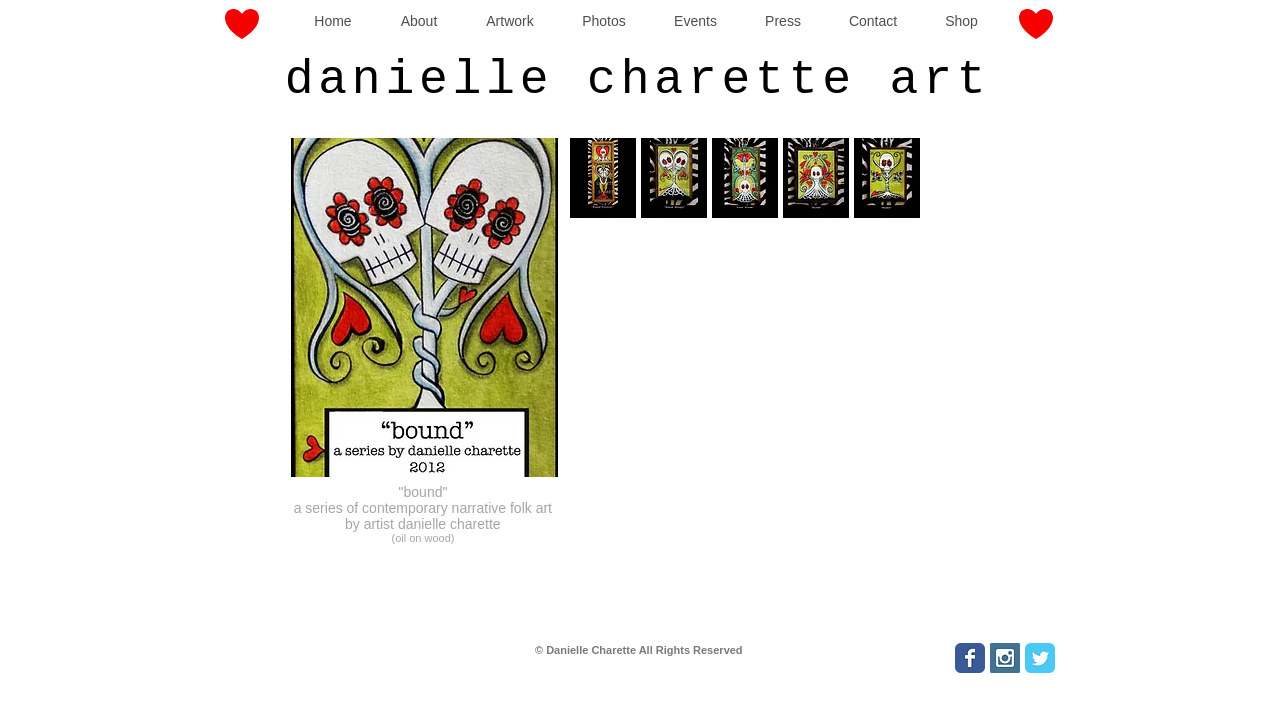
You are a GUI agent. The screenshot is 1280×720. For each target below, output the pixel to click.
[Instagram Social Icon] (1005, 658)
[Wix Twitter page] (1040, 658)
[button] (674, 178)
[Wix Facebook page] (970, 658)
